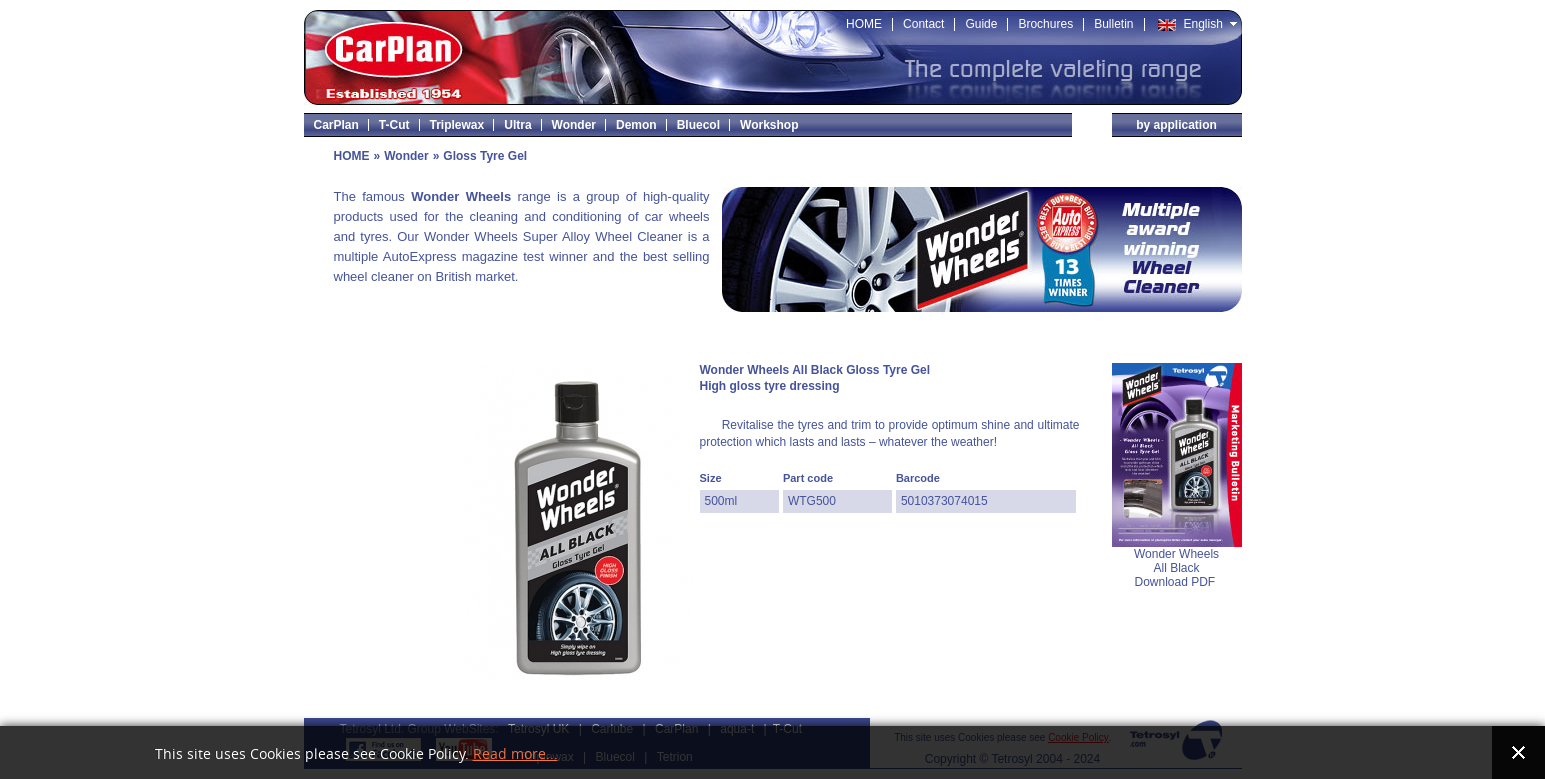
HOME (352, 156)
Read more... (515, 754)
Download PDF (1176, 582)
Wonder (406, 156)
